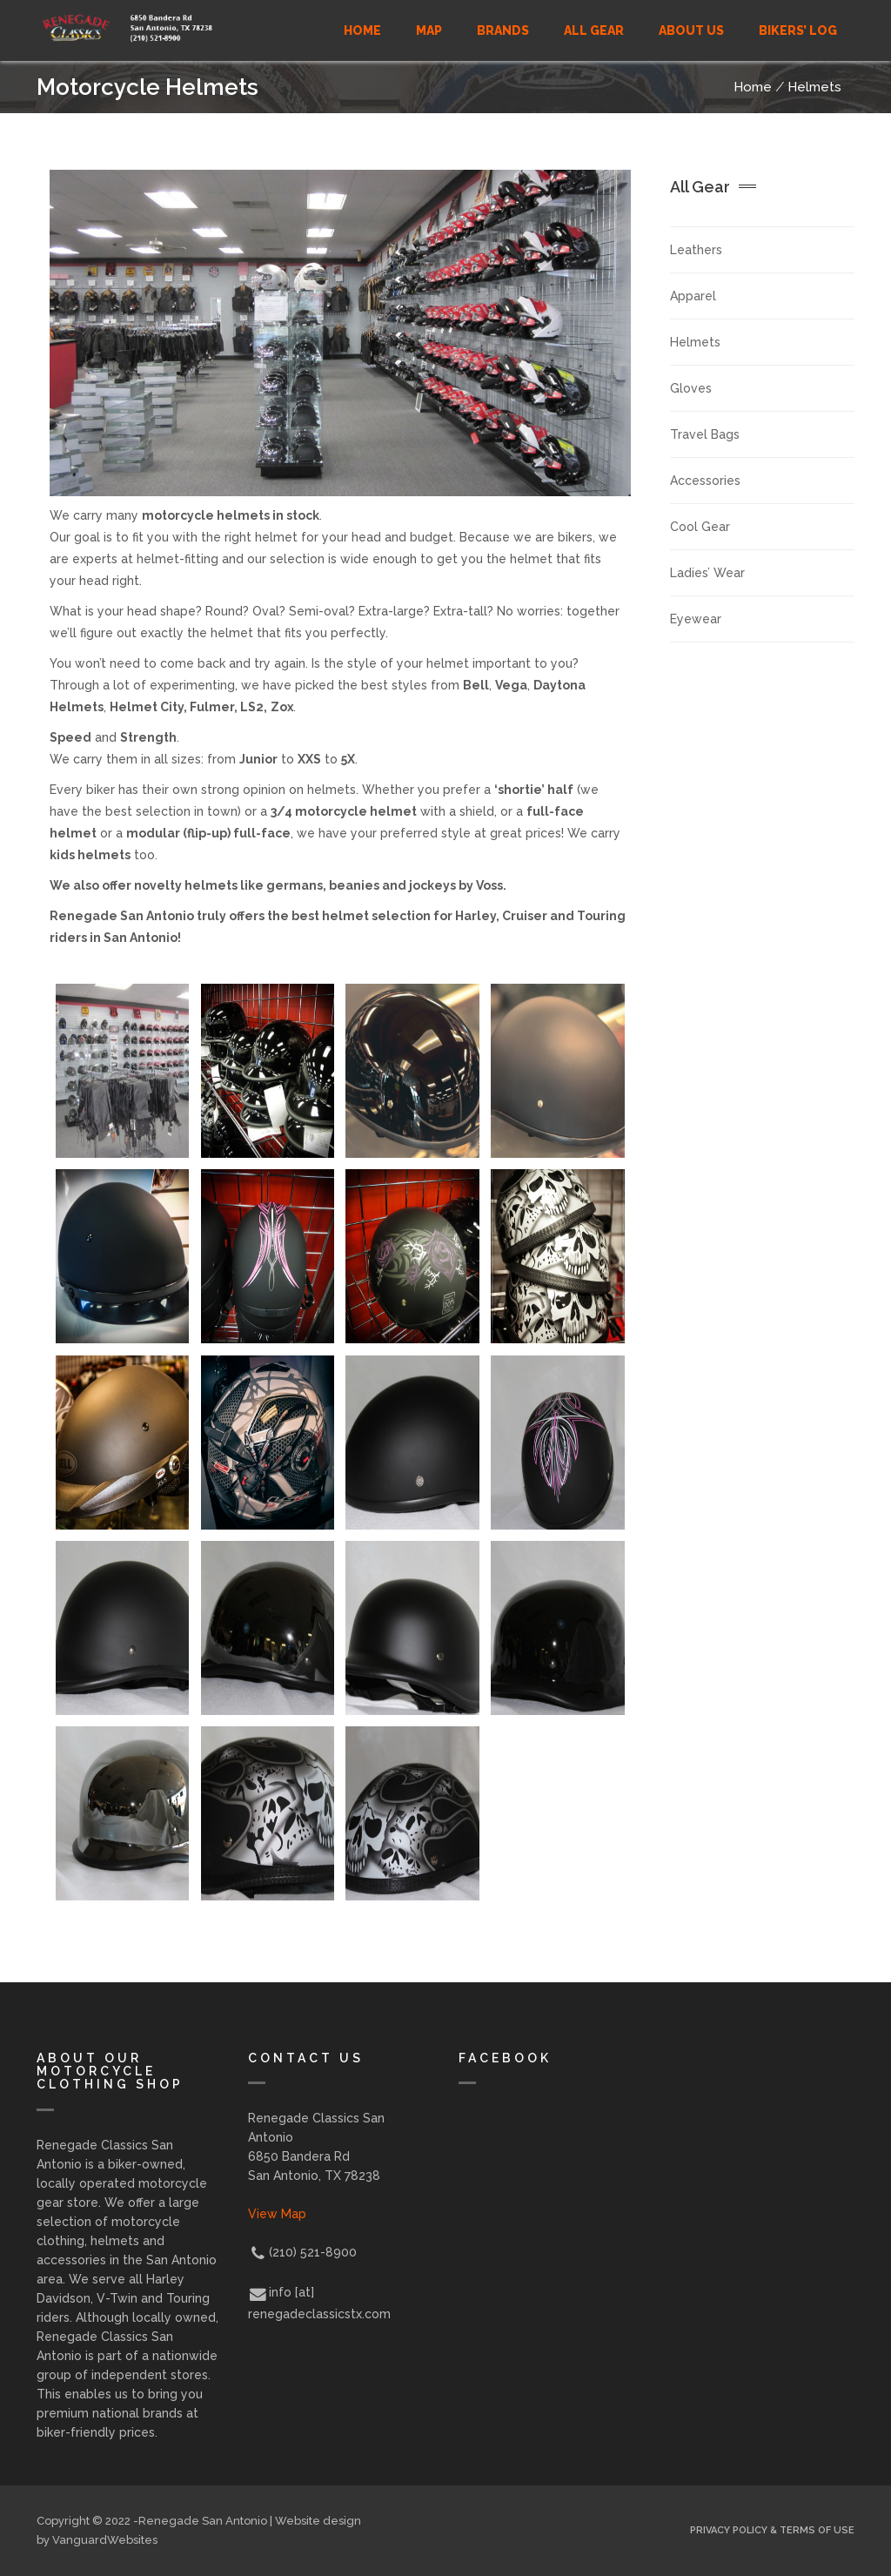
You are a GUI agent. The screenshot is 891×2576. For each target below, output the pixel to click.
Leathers (696, 250)
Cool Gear (700, 527)
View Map (277, 2214)
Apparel (693, 296)
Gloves (691, 388)
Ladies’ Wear (707, 573)
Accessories (705, 481)
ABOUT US (691, 30)
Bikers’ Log (798, 30)
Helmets (814, 87)
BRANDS (503, 30)
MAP (429, 30)
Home (362, 30)
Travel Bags (705, 434)
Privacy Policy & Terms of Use (772, 2530)
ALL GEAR (594, 30)
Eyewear (695, 619)
